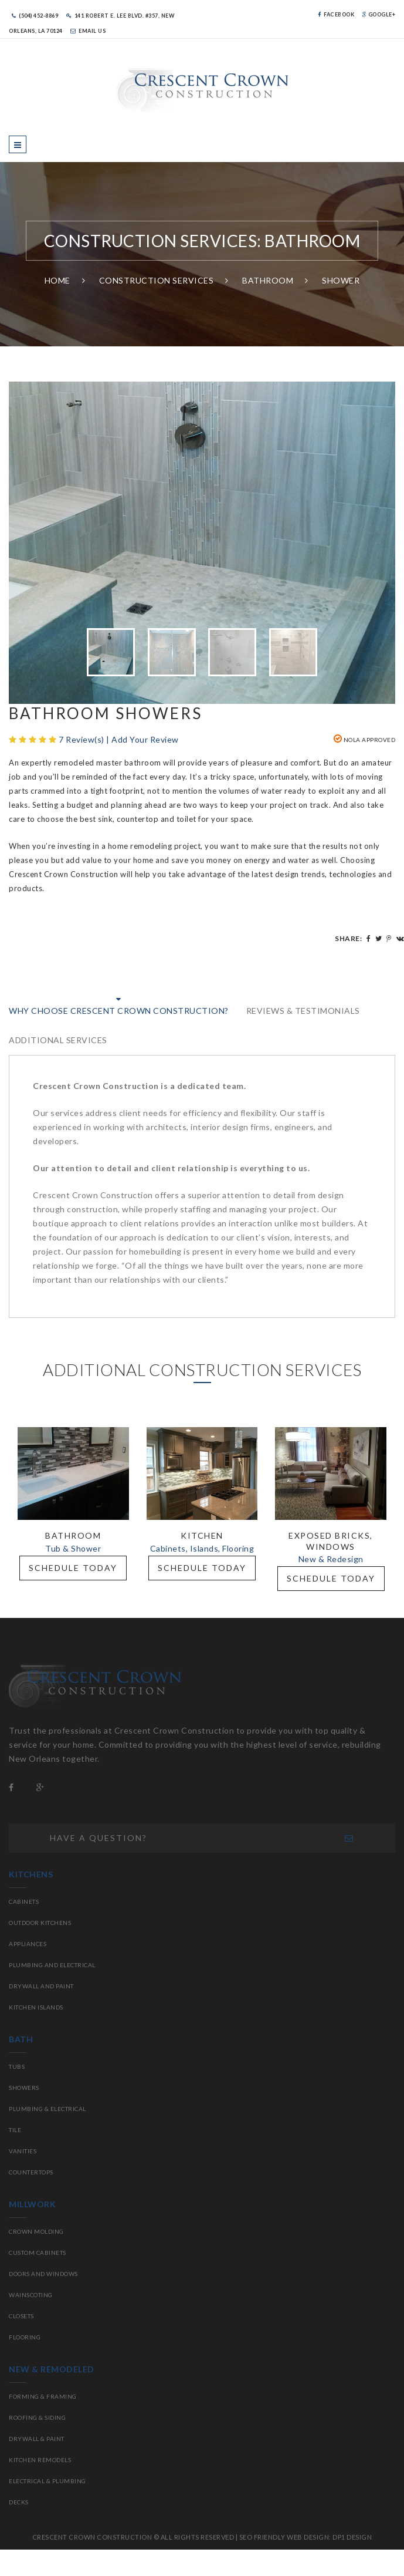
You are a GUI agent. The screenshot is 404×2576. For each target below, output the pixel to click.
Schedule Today (73, 1568)
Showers (24, 2087)
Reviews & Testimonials (303, 1011)
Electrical (68, 2108)
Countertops (31, 2172)
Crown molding (36, 2231)
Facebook (336, 14)
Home (57, 280)
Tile (15, 2129)
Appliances (27, 1943)
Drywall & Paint (36, 2438)
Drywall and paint (41, 1986)
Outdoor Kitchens (40, 1922)
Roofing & (27, 2417)
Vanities (22, 2150)
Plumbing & (29, 2108)
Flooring (24, 2337)
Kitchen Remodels (40, 2459)
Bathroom (267, 280)
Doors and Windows (43, 2273)
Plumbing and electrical (52, 1964)
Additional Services (58, 1040)
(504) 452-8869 (35, 15)
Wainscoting (31, 2294)
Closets (21, 2315)
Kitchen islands (36, 2007)
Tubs (17, 2066)
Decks (19, 2502)
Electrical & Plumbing (47, 2480)
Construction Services (156, 280)
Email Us (88, 31)
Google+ (379, 14)
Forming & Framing (43, 2396)
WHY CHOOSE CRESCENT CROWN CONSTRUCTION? (119, 1011)
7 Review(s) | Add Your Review (119, 739)
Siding (55, 2417)
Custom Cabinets (37, 2252)
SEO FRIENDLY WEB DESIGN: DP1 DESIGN (305, 2537)
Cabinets (24, 1901)
